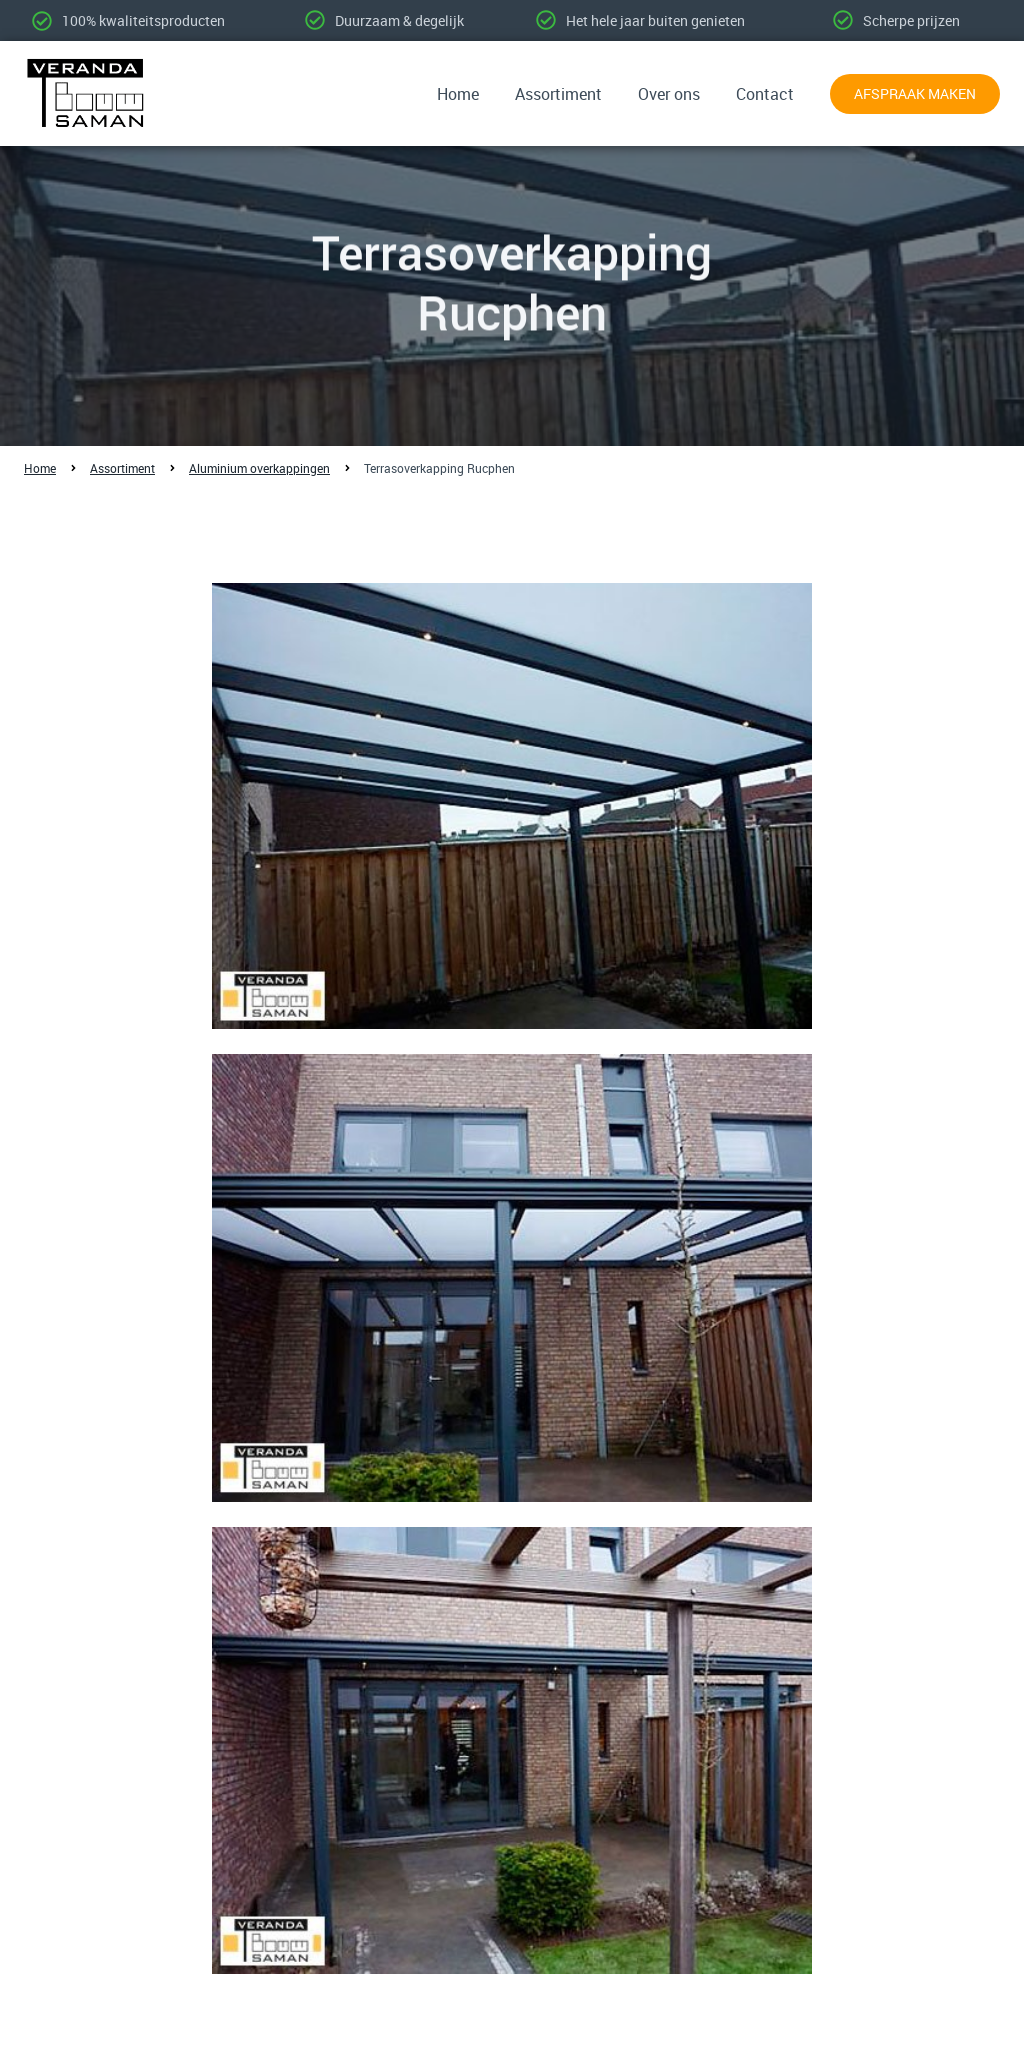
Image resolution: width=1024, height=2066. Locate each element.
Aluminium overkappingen (259, 468)
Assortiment (558, 94)
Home (458, 94)
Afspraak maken (915, 93)
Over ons (669, 94)
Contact (765, 94)
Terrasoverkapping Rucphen (439, 468)
